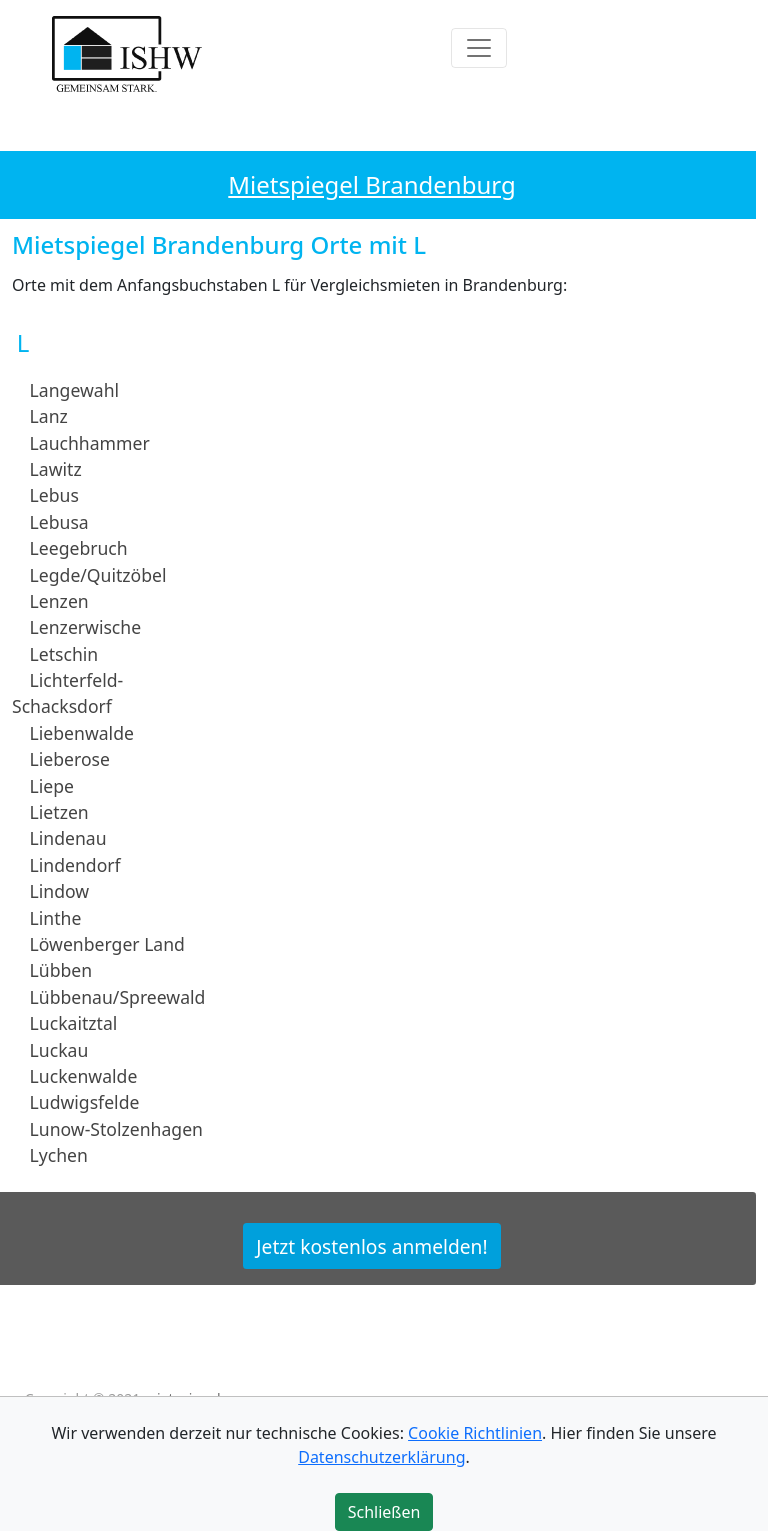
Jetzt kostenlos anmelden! (371, 1245)
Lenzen (59, 601)
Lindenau (68, 838)
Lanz (49, 416)
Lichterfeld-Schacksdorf (67, 693)
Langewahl (74, 390)
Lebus (54, 495)
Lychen (59, 1155)
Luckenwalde (84, 1076)
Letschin (64, 654)
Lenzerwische (86, 627)
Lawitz (56, 469)
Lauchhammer (90, 442)
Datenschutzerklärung (381, 1457)
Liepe (52, 785)
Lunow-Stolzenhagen (116, 1129)
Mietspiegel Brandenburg (371, 184)
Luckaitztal (74, 1023)
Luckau (59, 1049)
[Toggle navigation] (479, 48)
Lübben (61, 970)
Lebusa (59, 522)
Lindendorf (75, 865)
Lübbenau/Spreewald (118, 997)
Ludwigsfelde (85, 1102)
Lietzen (59, 812)
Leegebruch (79, 548)
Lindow (60, 891)
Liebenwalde (82, 733)
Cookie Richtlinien (475, 1433)
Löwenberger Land (107, 944)
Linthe (56, 917)
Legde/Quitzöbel (98, 574)
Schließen (384, 1512)
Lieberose (70, 759)
